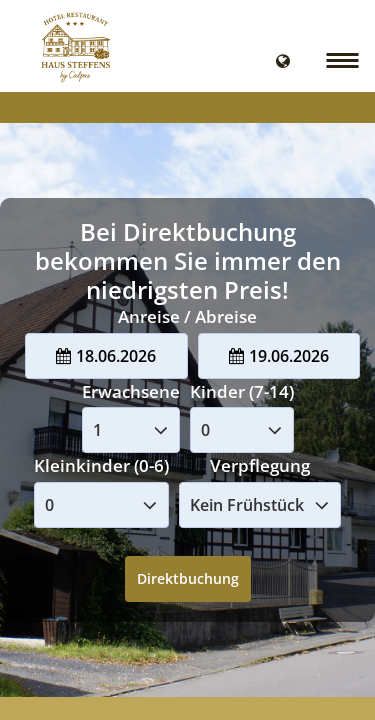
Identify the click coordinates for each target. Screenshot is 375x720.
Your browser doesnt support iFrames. (187, 360)
